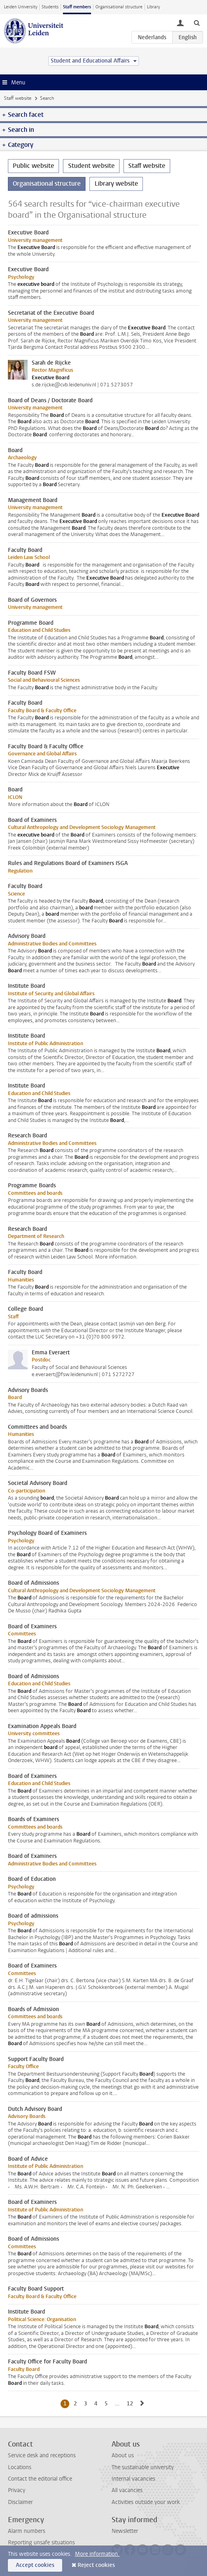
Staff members (77, 7)
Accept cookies (35, 2565)
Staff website (17, 98)
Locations (19, 2467)
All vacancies (127, 2490)
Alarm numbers (26, 2531)
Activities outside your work (146, 2502)
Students (50, 7)
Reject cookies (96, 2565)
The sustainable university (143, 2467)
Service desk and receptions (42, 2455)
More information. (97, 2554)
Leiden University (20, 7)
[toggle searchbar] (196, 22)
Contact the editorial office (40, 2479)
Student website (91, 166)
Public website (33, 166)
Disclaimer (20, 2502)
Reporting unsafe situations (41, 2542)
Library (153, 7)
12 (131, 2403)
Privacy (16, 2490)
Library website (116, 183)
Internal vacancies (133, 2479)
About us (123, 2455)
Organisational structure (118, 7)
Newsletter (125, 2531)
